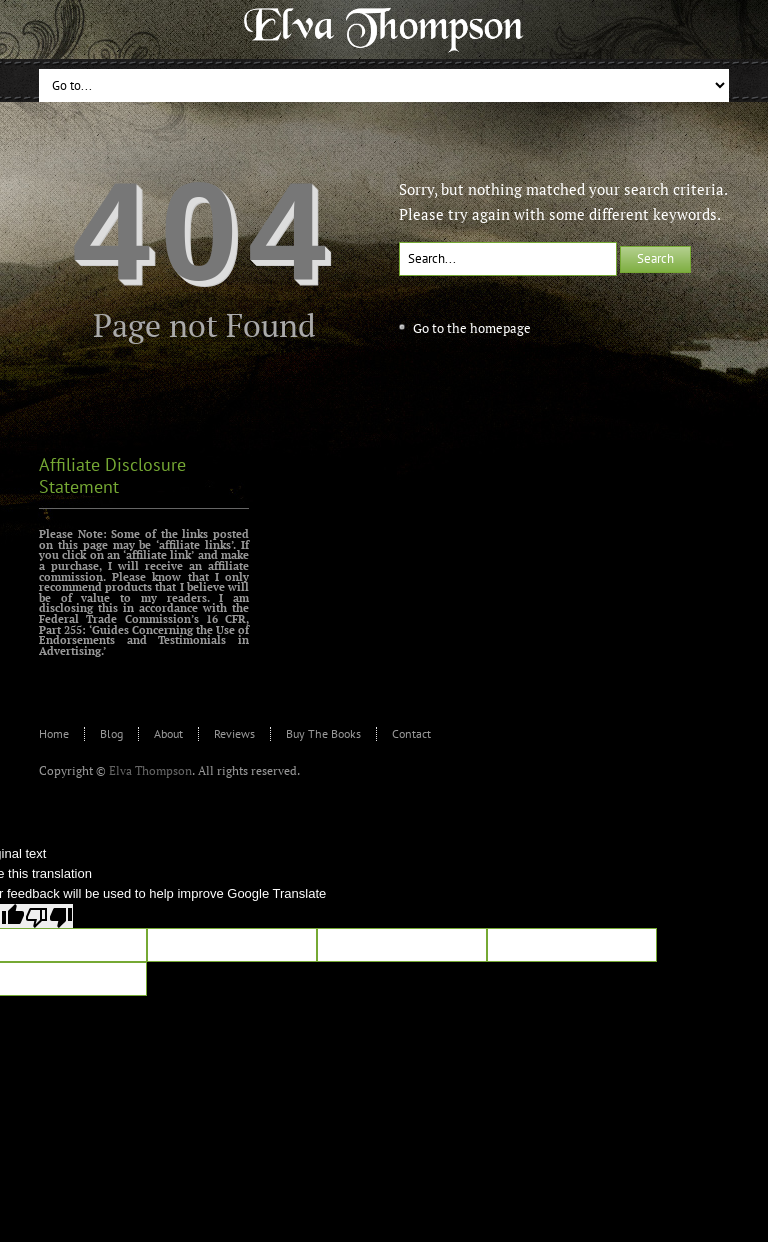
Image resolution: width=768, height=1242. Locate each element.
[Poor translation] (49, 916)
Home (54, 733)
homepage (500, 328)
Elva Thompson (150, 770)
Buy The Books (323, 733)
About (168, 733)
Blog (111, 733)
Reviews (234, 733)
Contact (411, 733)
